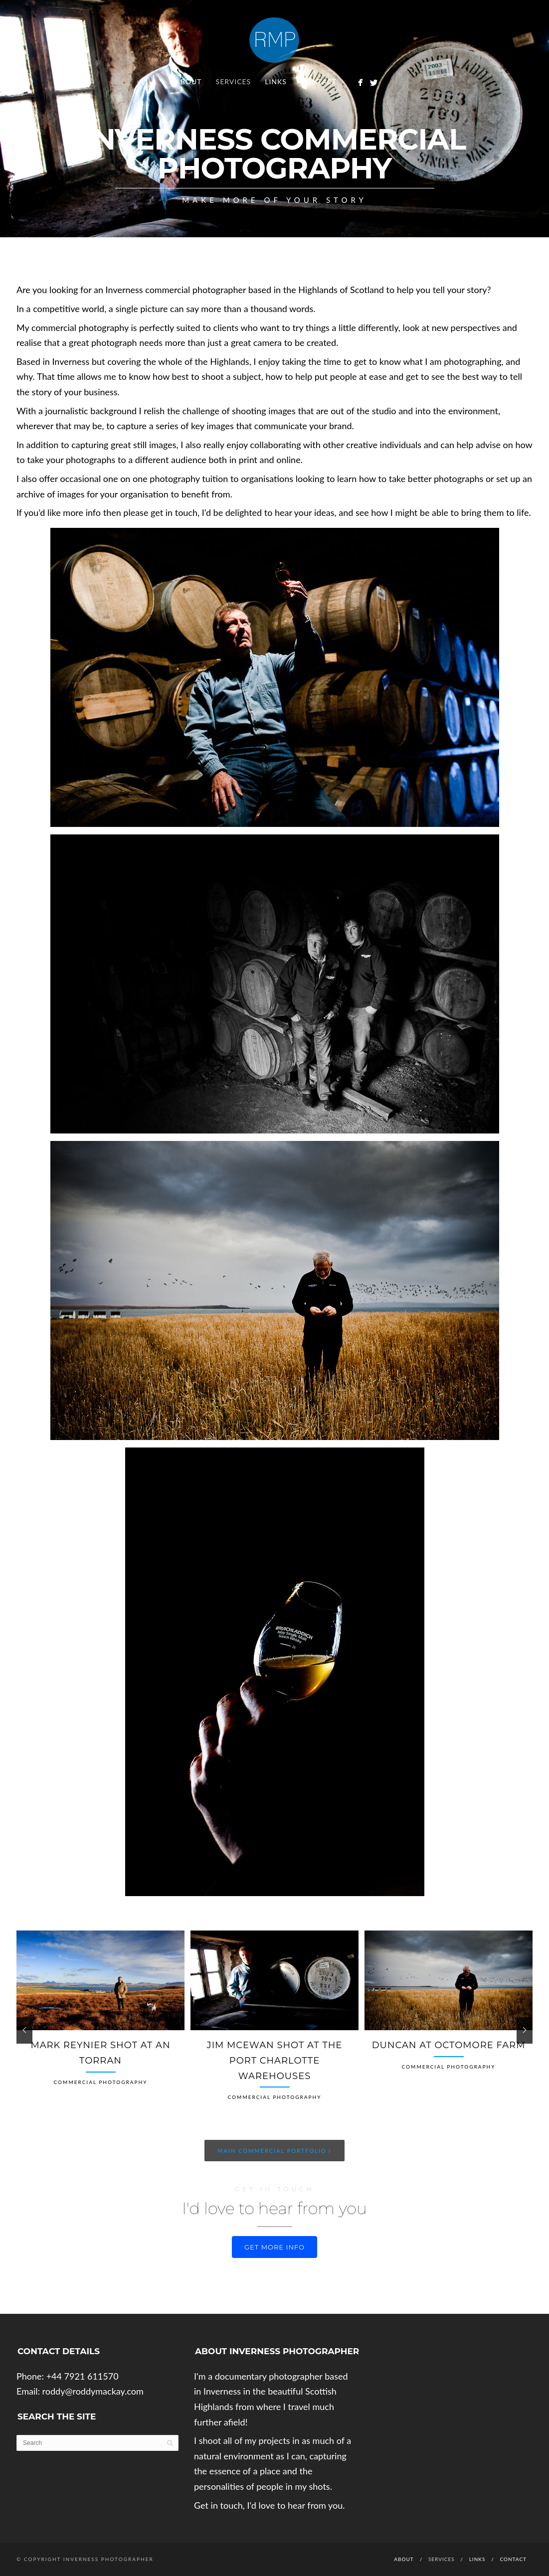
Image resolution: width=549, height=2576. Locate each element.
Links (276, 81)
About (188, 81)
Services (233, 81)
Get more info (274, 2247)
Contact (319, 81)
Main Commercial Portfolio (274, 2150)
